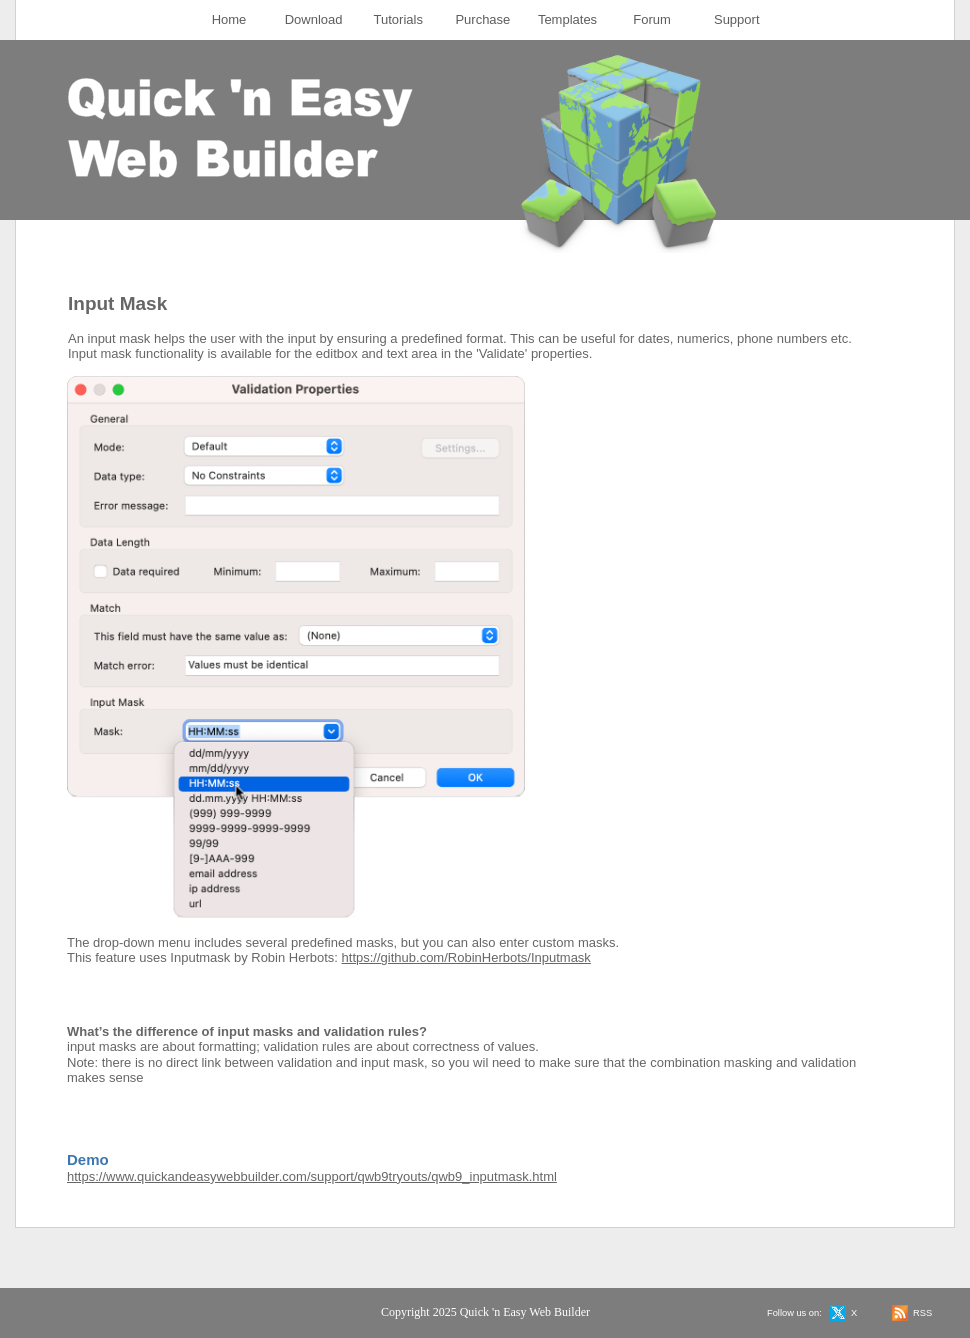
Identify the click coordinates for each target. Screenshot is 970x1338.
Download (314, 19)
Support (737, 19)
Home (229, 19)
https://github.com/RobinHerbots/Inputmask (466, 957)
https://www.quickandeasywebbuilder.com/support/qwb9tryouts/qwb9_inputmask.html (312, 1176)
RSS (922, 1313)
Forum (652, 19)
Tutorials (398, 19)
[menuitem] (229, 20)
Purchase (482, 19)
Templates (567, 19)
